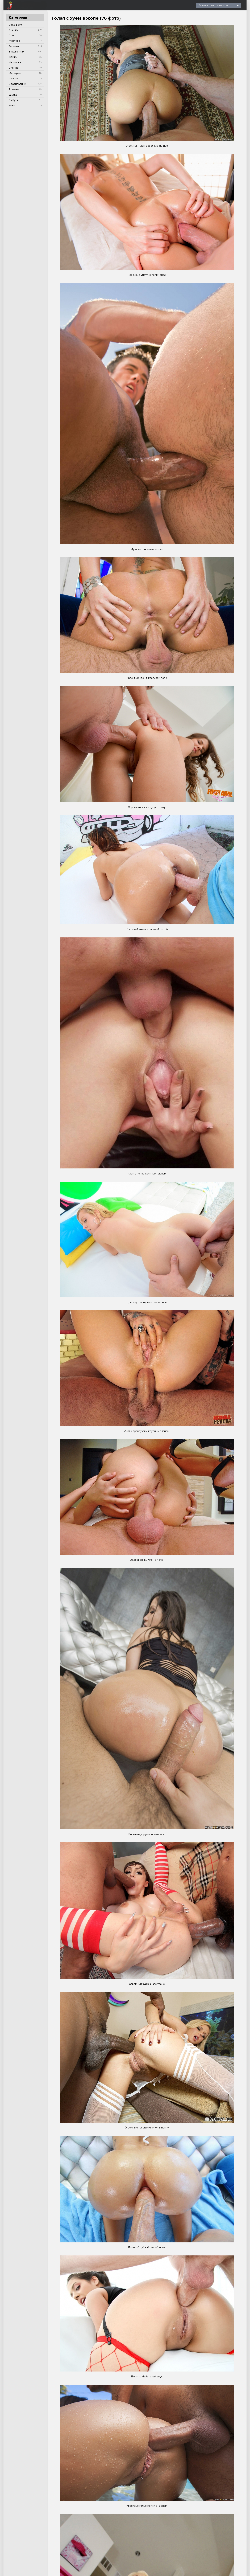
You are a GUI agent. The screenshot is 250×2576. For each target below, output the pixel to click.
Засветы (14, 46)
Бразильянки (17, 83)
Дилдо (13, 94)
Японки (14, 89)
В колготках (16, 51)
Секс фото (15, 24)
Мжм (12, 105)
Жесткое (14, 40)
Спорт (13, 35)
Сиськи (13, 30)
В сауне (14, 100)
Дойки (13, 57)
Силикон (14, 67)
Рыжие (13, 78)
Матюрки (15, 73)
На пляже (15, 62)
